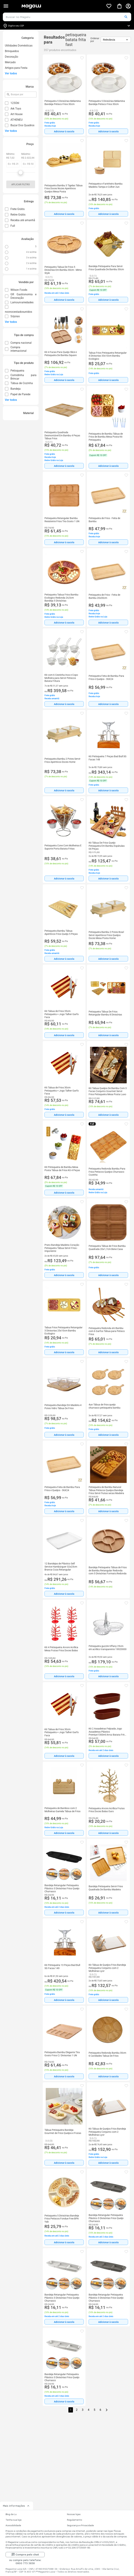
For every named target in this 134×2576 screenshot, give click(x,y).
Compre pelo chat (25, 2554)
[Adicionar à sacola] (64, 131)
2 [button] (76, 2409)
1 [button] (71, 2409)
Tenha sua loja (13, 2520)
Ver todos (11, 73)
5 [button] (94, 2409)
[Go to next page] (106, 2410)
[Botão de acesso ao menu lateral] (6, 6)
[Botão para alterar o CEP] (67, 25)
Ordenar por (94, 39)
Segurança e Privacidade (80, 2525)
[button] (126, 17)
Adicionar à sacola (64, 131)
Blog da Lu (11, 2514)
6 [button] (100, 2409)
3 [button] (82, 2409)
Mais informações (16, 2506)
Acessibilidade (13, 2525)
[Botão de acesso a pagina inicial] (62, 6)
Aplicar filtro (20, 184)
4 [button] (88, 2409)
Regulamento (74, 2520)
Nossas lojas (74, 2514)
